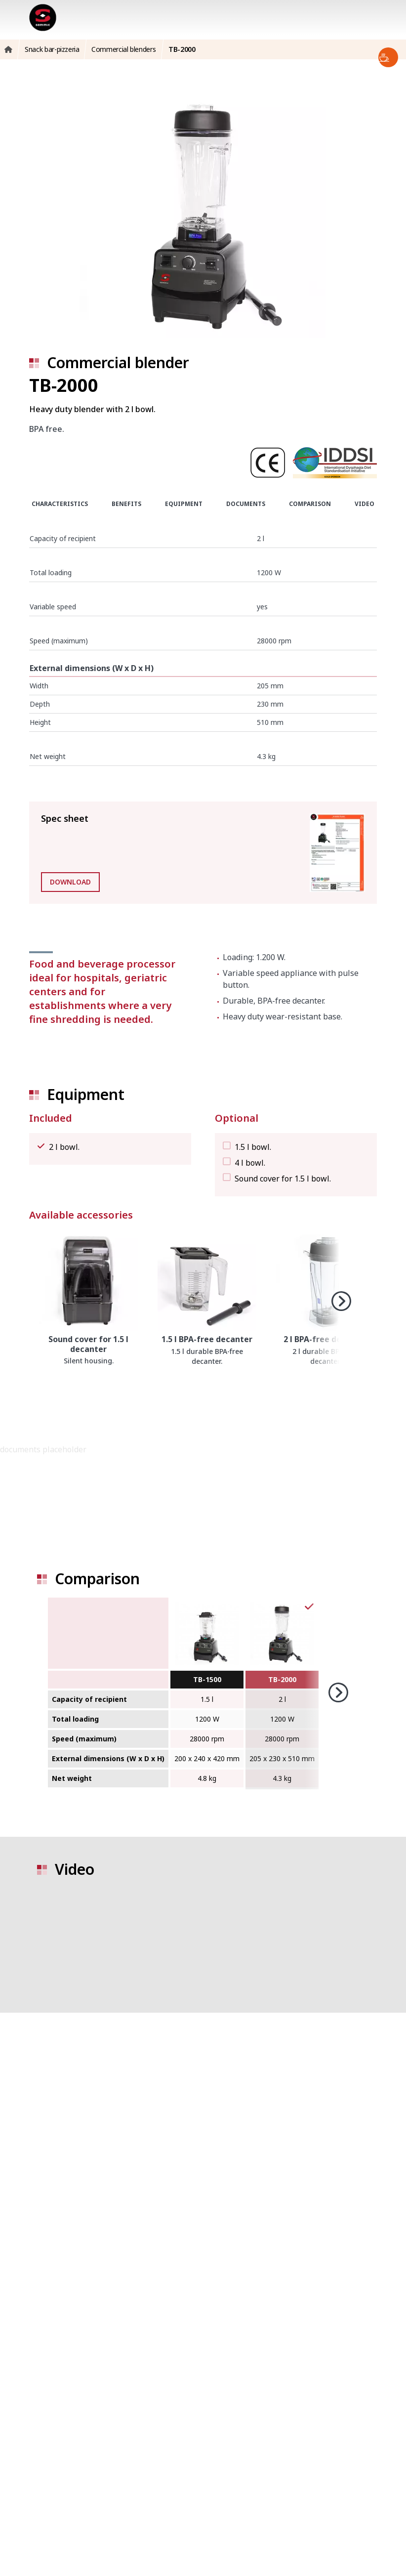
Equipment (184, 504)
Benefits (126, 504)
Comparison (310, 504)
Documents (245, 504)
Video (364, 504)
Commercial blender (118, 362)
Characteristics (60, 504)
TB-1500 (207, 1679)
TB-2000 (282, 1679)
